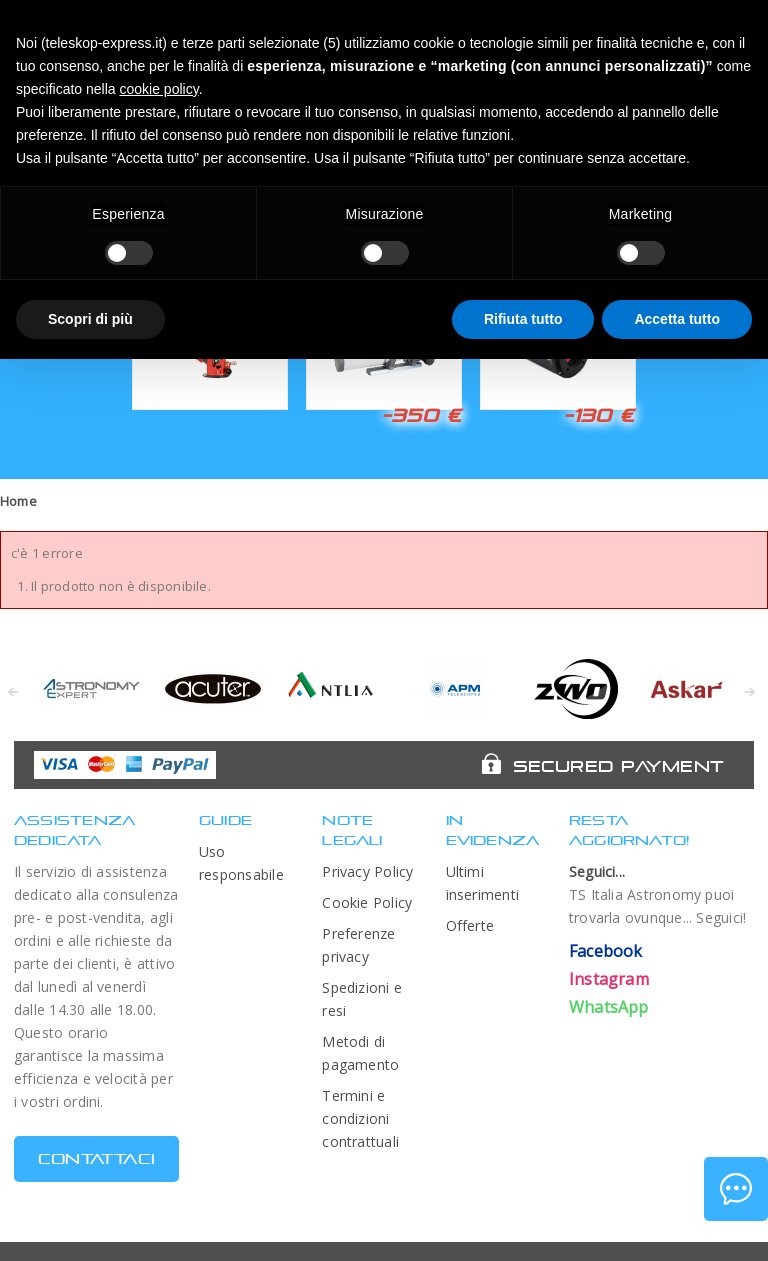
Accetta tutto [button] (677, 319)
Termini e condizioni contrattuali (360, 1118)
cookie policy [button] (159, 89)
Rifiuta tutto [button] (523, 319)
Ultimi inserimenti (483, 883)
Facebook (606, 951)
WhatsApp (609, 1007)
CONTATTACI (96, 1158)
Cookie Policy (367, 902)
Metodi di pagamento (360, 1053)
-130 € (599, 415)
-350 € (421, 415)
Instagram (609, 979)
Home (18, 501)
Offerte (470, 925)
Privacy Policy (367, 871)
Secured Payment (618, 766)
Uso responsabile (241, 863)
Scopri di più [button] (90, 319)
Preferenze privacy (358, 945)
